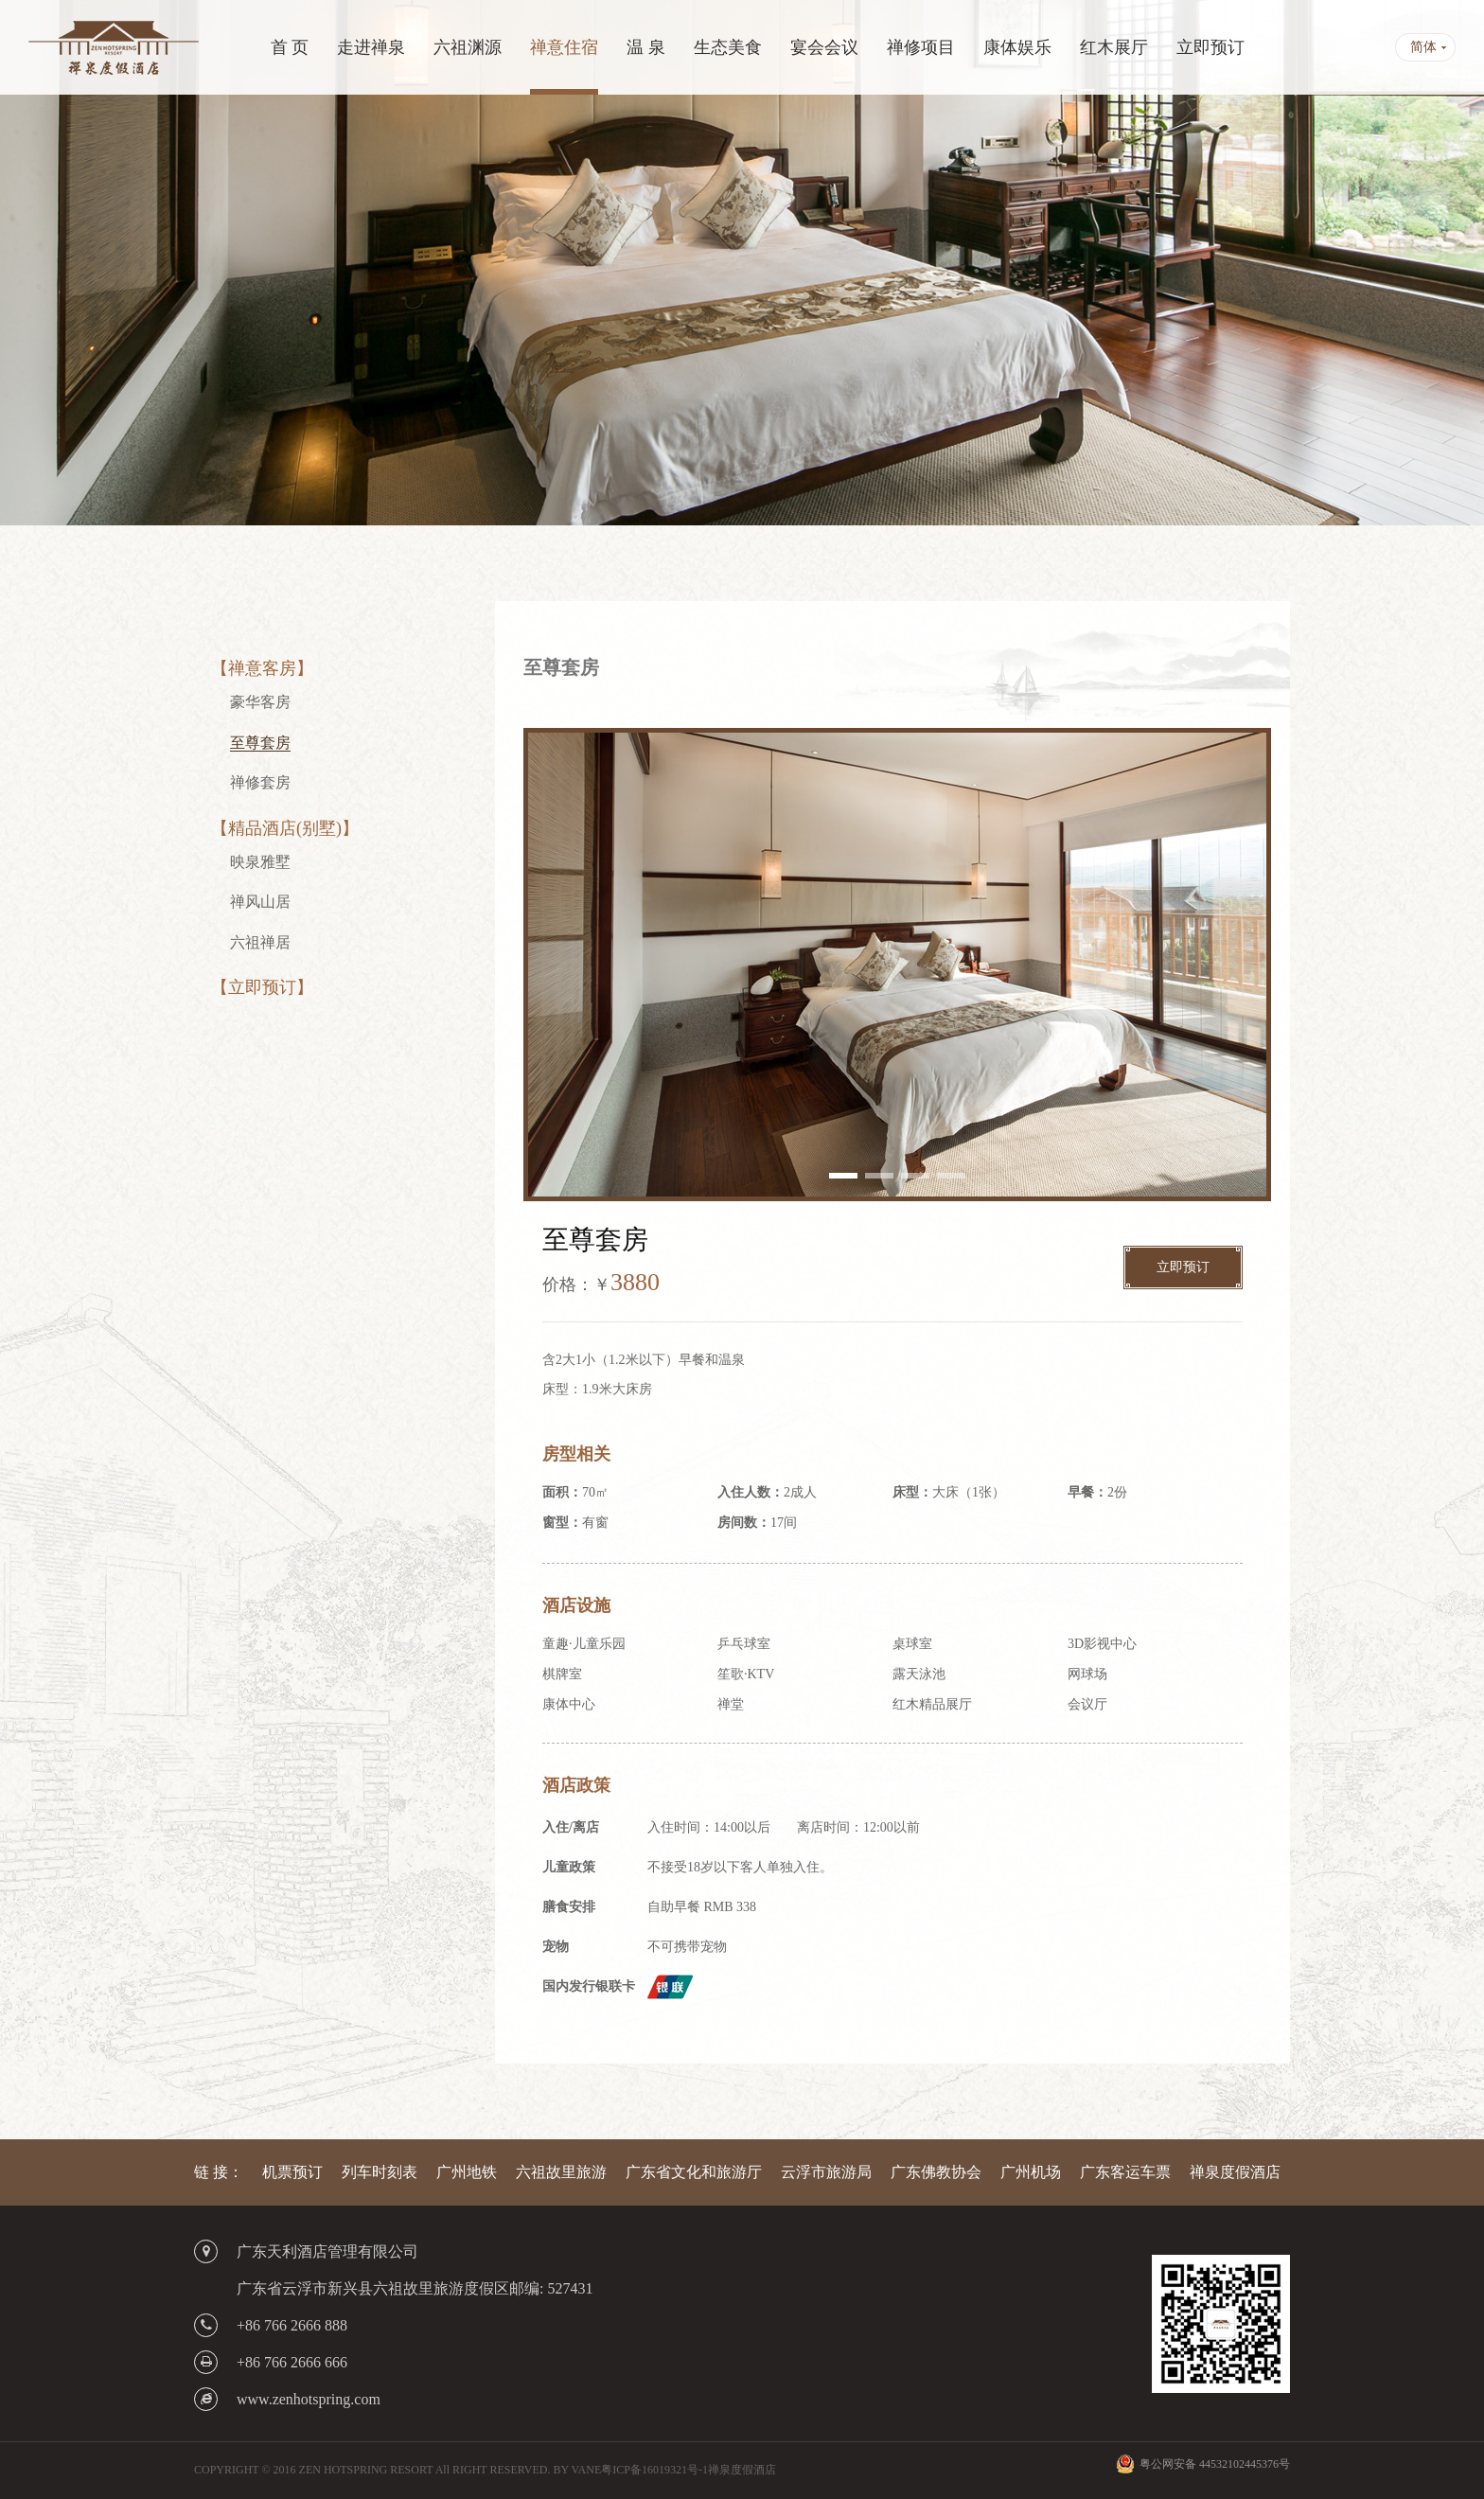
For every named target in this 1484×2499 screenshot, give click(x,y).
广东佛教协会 (936, 2172)
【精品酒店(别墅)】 (285, 828)
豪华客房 (260, 702)
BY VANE (577, 2469)
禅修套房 (260, 782)
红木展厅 (1114, 47)
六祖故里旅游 (561, 2172)
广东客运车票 (1125, 2172)
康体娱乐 (1017, 47)
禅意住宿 (564, 47)
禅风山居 (260, 902)
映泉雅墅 (260, 862)
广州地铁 (466, 2172)
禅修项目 (921, 47)
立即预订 (1210, 47)
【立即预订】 (262, 987)
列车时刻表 (379, 2172)
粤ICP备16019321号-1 (654, 2469)
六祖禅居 (260, 942)
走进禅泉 (371, 47)
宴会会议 (824, 47)
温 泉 (646, 47)
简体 (1423, 47)
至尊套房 (260, 743)
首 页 (290, 47)
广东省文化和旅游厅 (694, 2172)
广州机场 (1030, 2172)
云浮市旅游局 (826, 2172)
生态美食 (728, 47)
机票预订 (292, 2172)
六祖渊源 (467, 47)
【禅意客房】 (262, 668)
